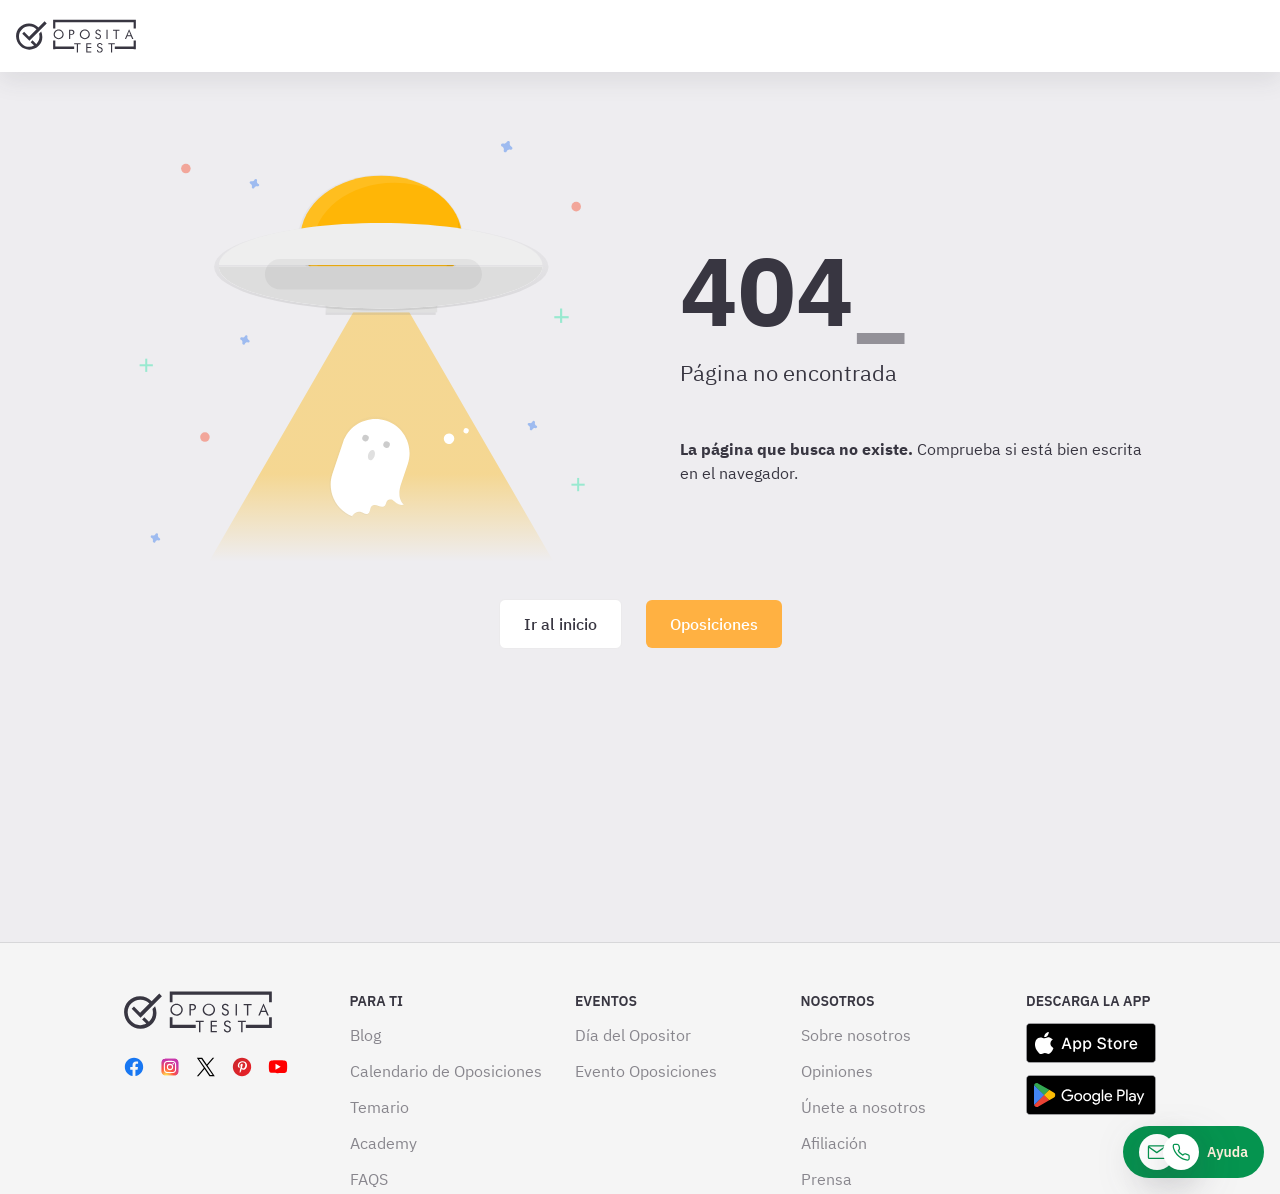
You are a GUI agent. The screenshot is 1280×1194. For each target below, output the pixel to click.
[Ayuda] (1193, 1152)
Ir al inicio (560, 624)
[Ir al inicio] (76, 36)
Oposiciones (714, 624)
